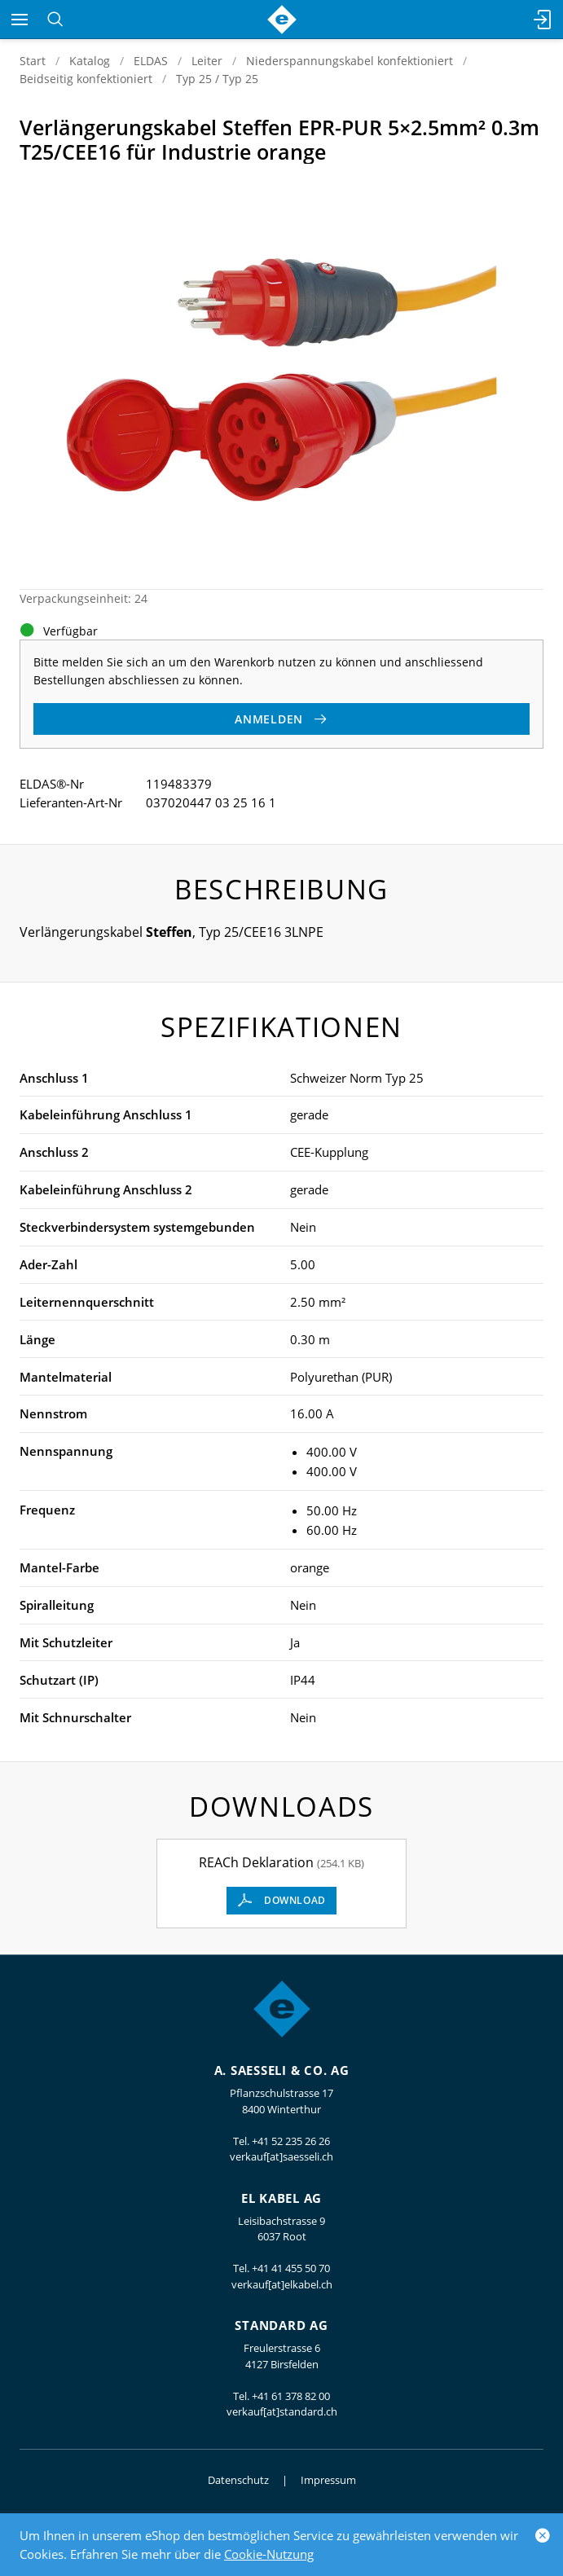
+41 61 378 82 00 (291, 2396)
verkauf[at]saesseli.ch (281, 2156)
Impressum (328, 2480)
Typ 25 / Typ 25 (217, 78)
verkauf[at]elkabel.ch (281, 2284)
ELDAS (151, 60)
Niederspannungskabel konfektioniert (349, 60)
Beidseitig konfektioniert (86, 78)
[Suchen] (55, 19)
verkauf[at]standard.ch (282, 2411)
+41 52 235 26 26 (291, 2141)
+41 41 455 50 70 (291, 2268)
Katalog (89, 60)
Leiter (206, 60)
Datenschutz (238, 2480)
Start (33, 60)
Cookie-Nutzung (269, 2554)
